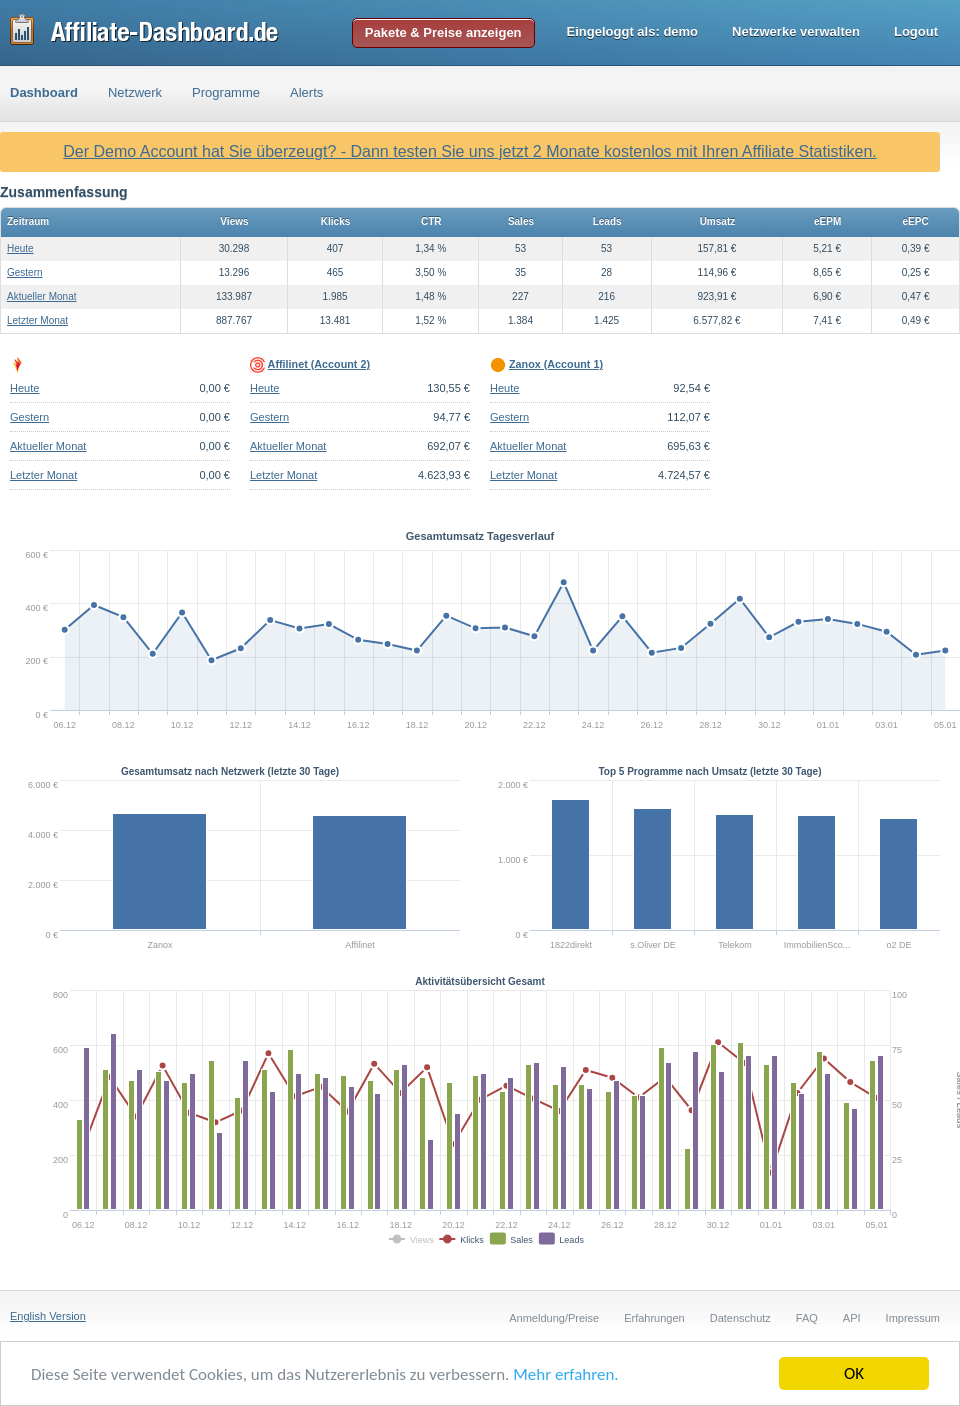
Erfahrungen (654, 1318)
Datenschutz (740, 1318)
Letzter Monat (37, 320)
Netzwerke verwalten (796, 31)
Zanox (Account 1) (556, 364)
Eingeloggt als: (632, 31)
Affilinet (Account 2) (319, 364)
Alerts (306, 92)
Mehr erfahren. (565, 1374)
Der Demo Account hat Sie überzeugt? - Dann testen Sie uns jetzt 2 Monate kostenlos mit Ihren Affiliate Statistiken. (469, 151)
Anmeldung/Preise (554, 1318)
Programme (226, 92)
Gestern (25, 272)
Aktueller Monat (41, 296)
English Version (48, 1316)
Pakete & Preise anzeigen (443, 32)
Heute (20, 248)
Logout (916, 31)
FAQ (807, 1318)
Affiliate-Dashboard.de (144, 32)
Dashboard (44, 92)
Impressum (913, 1318)
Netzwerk (135, 92)
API (852, 1318)
